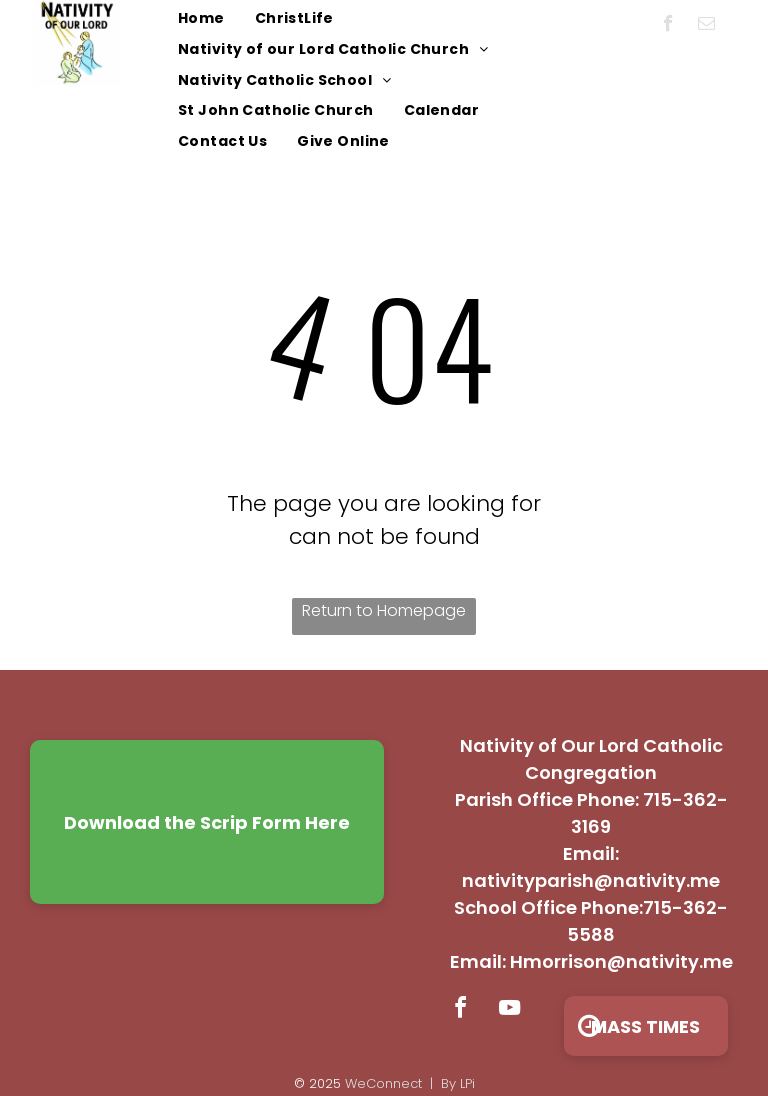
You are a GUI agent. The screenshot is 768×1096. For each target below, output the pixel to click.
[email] (706, 26)
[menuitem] (201, 19)
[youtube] (509, 1010)
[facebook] (668, 26)
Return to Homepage (384, 610)
